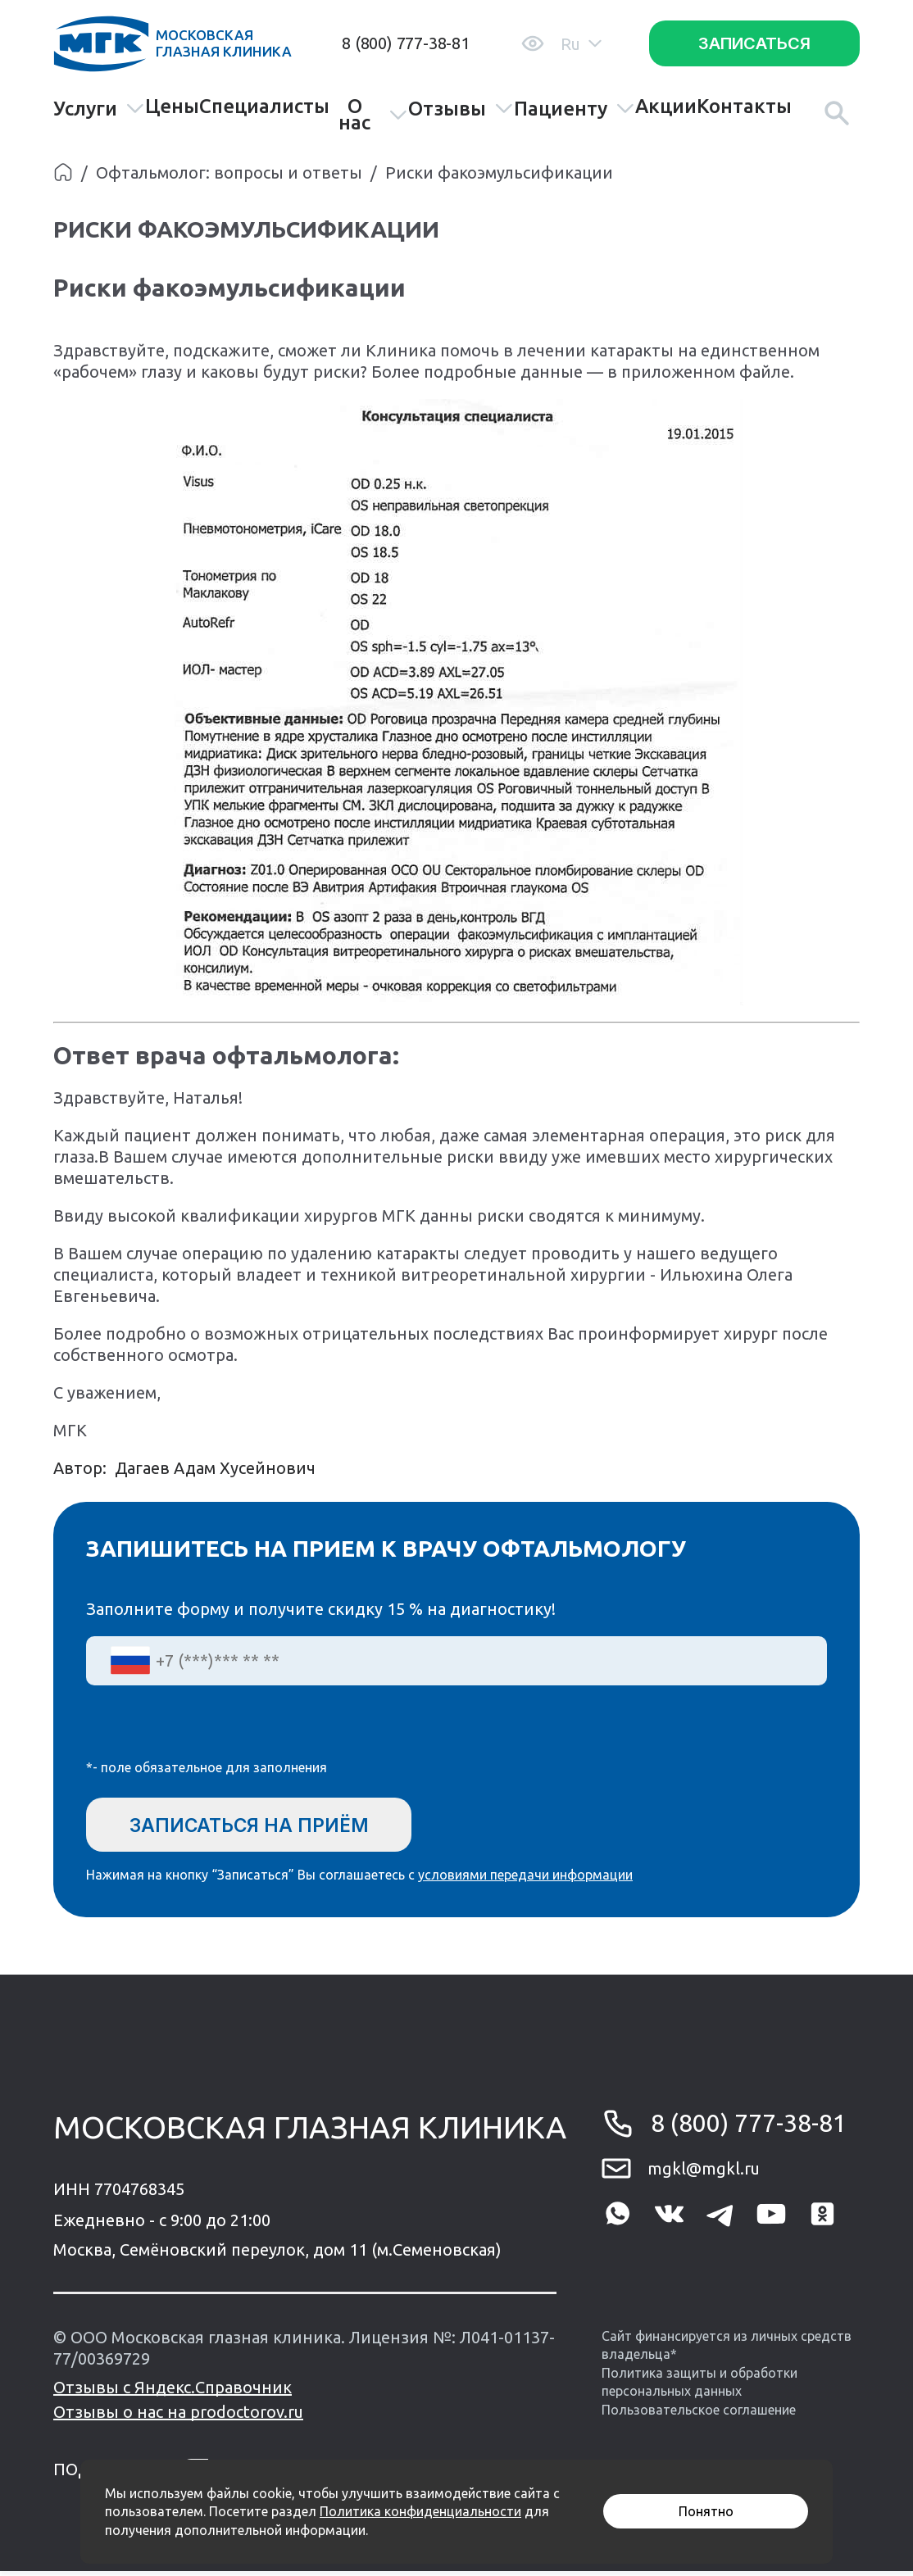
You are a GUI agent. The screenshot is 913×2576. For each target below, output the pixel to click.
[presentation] (210, 1733)
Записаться (754, 43)
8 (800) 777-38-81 (406, 43)
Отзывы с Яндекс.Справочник (172, 2392)
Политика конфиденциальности (420, 2511)
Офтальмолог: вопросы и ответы (229, 172)
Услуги (99, 108)
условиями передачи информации (525, 1879)
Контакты (744, 106)
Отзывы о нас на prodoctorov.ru (178, 2416)
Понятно (706, 2511)
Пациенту (574, 108)
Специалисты (264, 106)
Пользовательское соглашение (699, 2413)
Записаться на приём (261, 1825)
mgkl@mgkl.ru (703, 2172)
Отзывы (461, 108)
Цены (172, 106)
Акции (666, 106)
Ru (581, 43)
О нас (372, 114)
